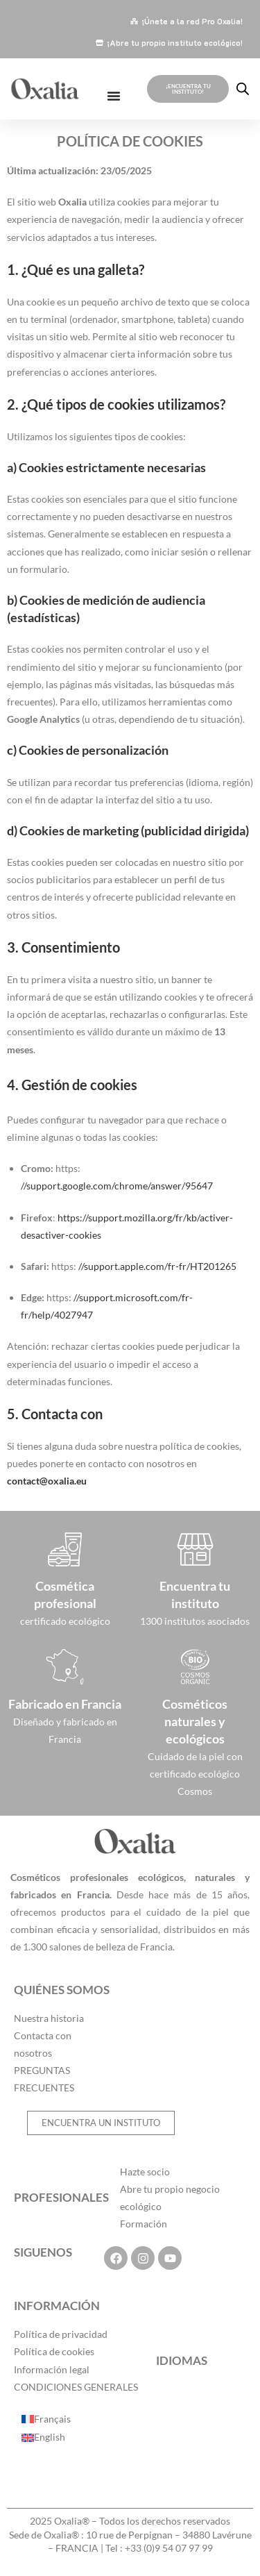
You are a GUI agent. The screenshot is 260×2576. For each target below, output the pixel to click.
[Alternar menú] (114, 96)
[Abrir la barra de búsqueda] (243, 88)
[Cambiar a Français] (46, 2419)
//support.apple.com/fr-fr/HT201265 (157, 1266)
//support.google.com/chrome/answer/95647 (117, 1185)
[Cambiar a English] (46, 2437)
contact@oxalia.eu (47, 1481)
